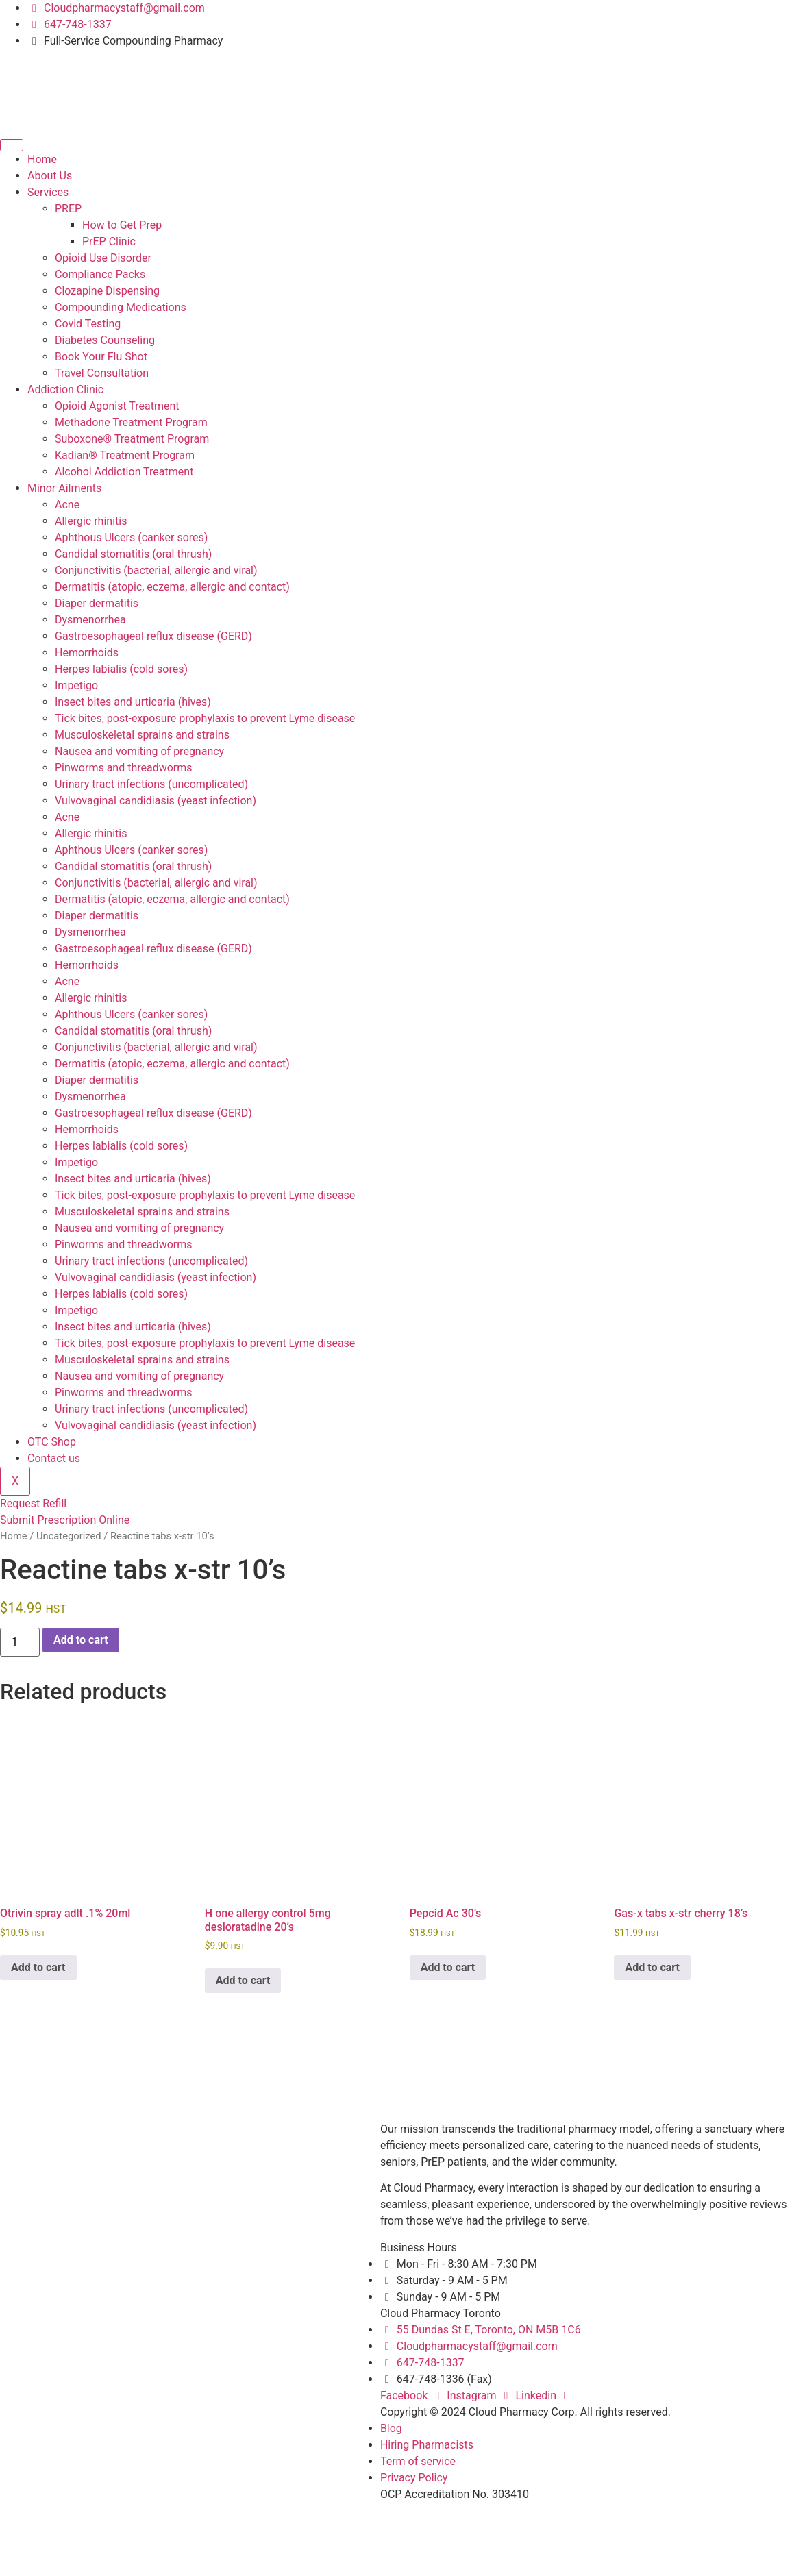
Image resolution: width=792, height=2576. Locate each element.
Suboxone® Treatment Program (132, 438)
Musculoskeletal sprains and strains (142, 734)
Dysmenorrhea (90, 619)
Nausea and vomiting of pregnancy (139, 751)
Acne (67, 504)
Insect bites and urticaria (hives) (133, 701)
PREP (68, 208)
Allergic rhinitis (91, 521)
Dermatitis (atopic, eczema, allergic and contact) (172, 586)
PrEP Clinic (109, 241)
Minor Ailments (64, 488)
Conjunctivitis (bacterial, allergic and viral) (156, 570)
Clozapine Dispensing (107, 290)
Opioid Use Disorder (103, 257)
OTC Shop (51, 1441)
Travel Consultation (102, 373)
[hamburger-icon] (11, 145)
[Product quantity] (20, 1642)
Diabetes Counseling (105, 340)
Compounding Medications (120, 307)
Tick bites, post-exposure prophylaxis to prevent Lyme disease (205, 718)
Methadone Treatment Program (131, 422)
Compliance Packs (100, 274)
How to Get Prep (122, 225)
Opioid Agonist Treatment (117, 405)
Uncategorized (68, 1536)
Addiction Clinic (65, 389)
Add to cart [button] (38, 1967)
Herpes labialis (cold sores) (121, 669)
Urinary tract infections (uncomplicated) (151, 784)
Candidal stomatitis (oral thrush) (133, 553)
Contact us (53, 1458)
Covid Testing (88, 323)
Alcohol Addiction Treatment (124, 471)
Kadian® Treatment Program (125, 455)
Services (48, 192)
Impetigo (76, 685)
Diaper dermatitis (96, 603)
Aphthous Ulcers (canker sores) (131, 537)
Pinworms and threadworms (124, 767)
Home (42, 159)
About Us (49, 175)
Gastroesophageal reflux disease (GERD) (153, 636)
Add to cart (80, 1639)
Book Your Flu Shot (101, 356)
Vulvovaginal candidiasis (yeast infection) (155, 800)
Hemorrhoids (87, 652)
